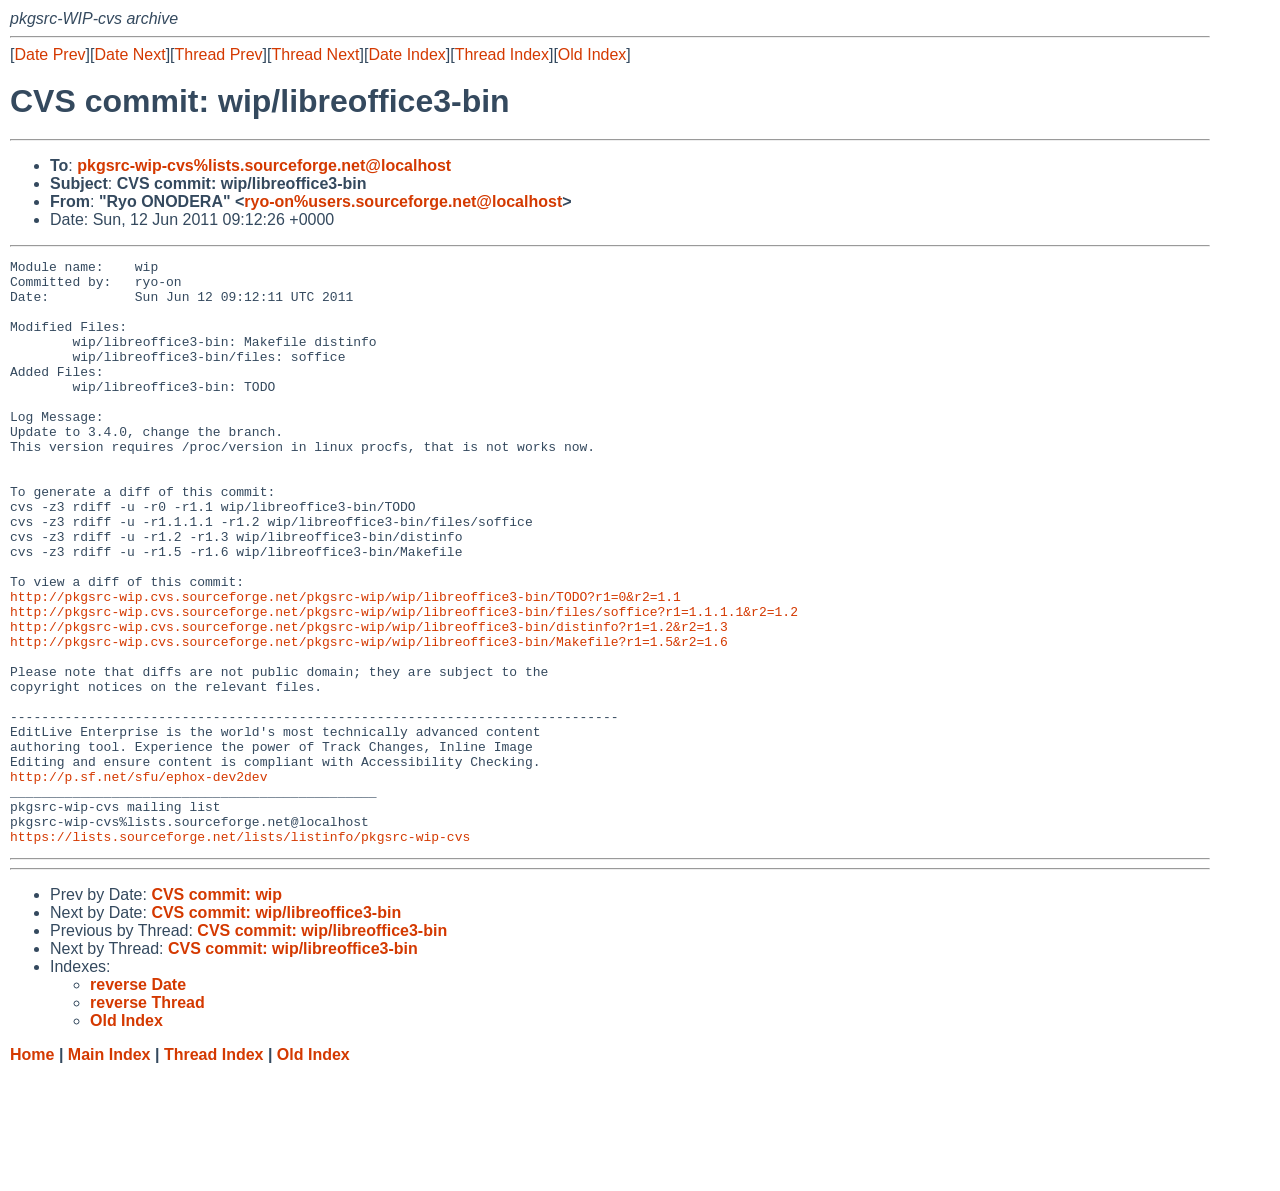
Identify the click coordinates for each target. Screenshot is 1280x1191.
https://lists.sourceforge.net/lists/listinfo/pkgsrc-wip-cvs (240, 953)
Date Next (129, 54)
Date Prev (49, 54)
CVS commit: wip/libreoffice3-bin (276, 1029)
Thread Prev (219, 54)
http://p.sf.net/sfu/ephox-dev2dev (138, 881)
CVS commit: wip (216, 1011)
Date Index (406, 54)
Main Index (109, 1171)
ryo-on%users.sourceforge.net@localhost (403, 201)
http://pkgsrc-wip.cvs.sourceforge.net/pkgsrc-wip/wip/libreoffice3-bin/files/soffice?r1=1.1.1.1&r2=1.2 (404, 683)
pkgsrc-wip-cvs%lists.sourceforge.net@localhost (264, 165)
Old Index (592, 54)
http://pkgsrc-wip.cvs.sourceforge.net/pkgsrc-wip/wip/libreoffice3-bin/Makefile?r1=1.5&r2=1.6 (369, 719)
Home (32, 1171)
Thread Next (315, 54)
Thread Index (502, 54)
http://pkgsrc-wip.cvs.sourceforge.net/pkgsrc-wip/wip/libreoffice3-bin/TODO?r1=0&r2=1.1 (345, 665)
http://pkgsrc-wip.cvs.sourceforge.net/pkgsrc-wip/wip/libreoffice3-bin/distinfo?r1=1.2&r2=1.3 (369, 701)
